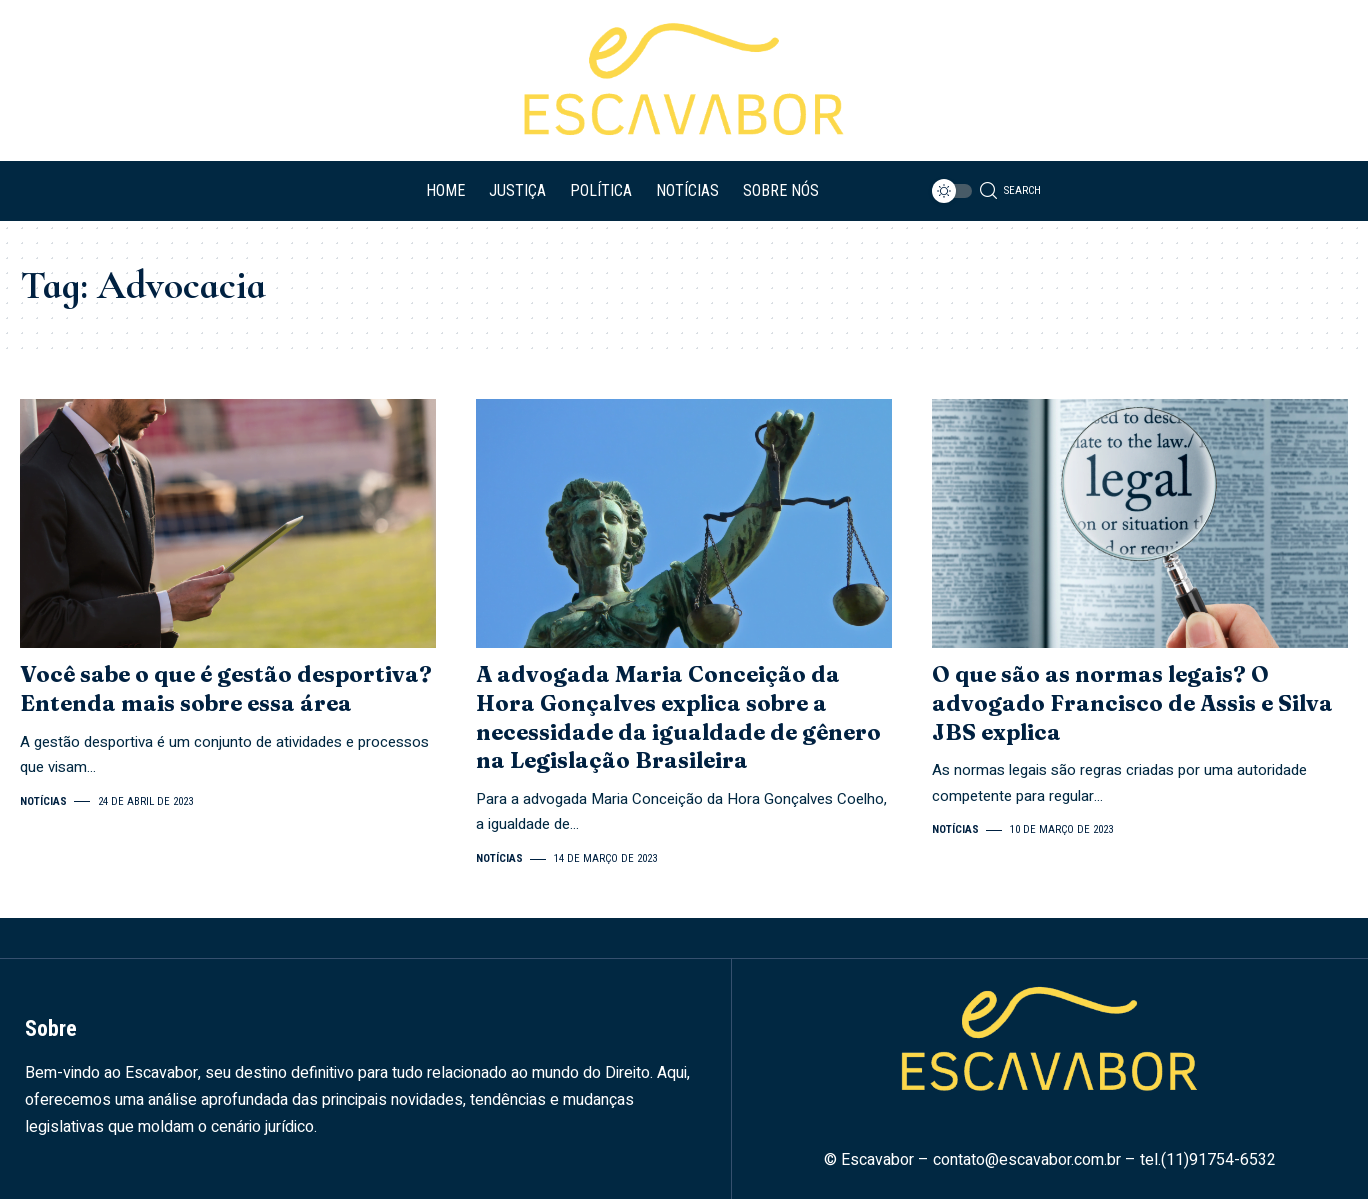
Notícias (43, 801)
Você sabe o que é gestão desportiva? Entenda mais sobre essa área (226, 688)
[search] (1009, 191)
